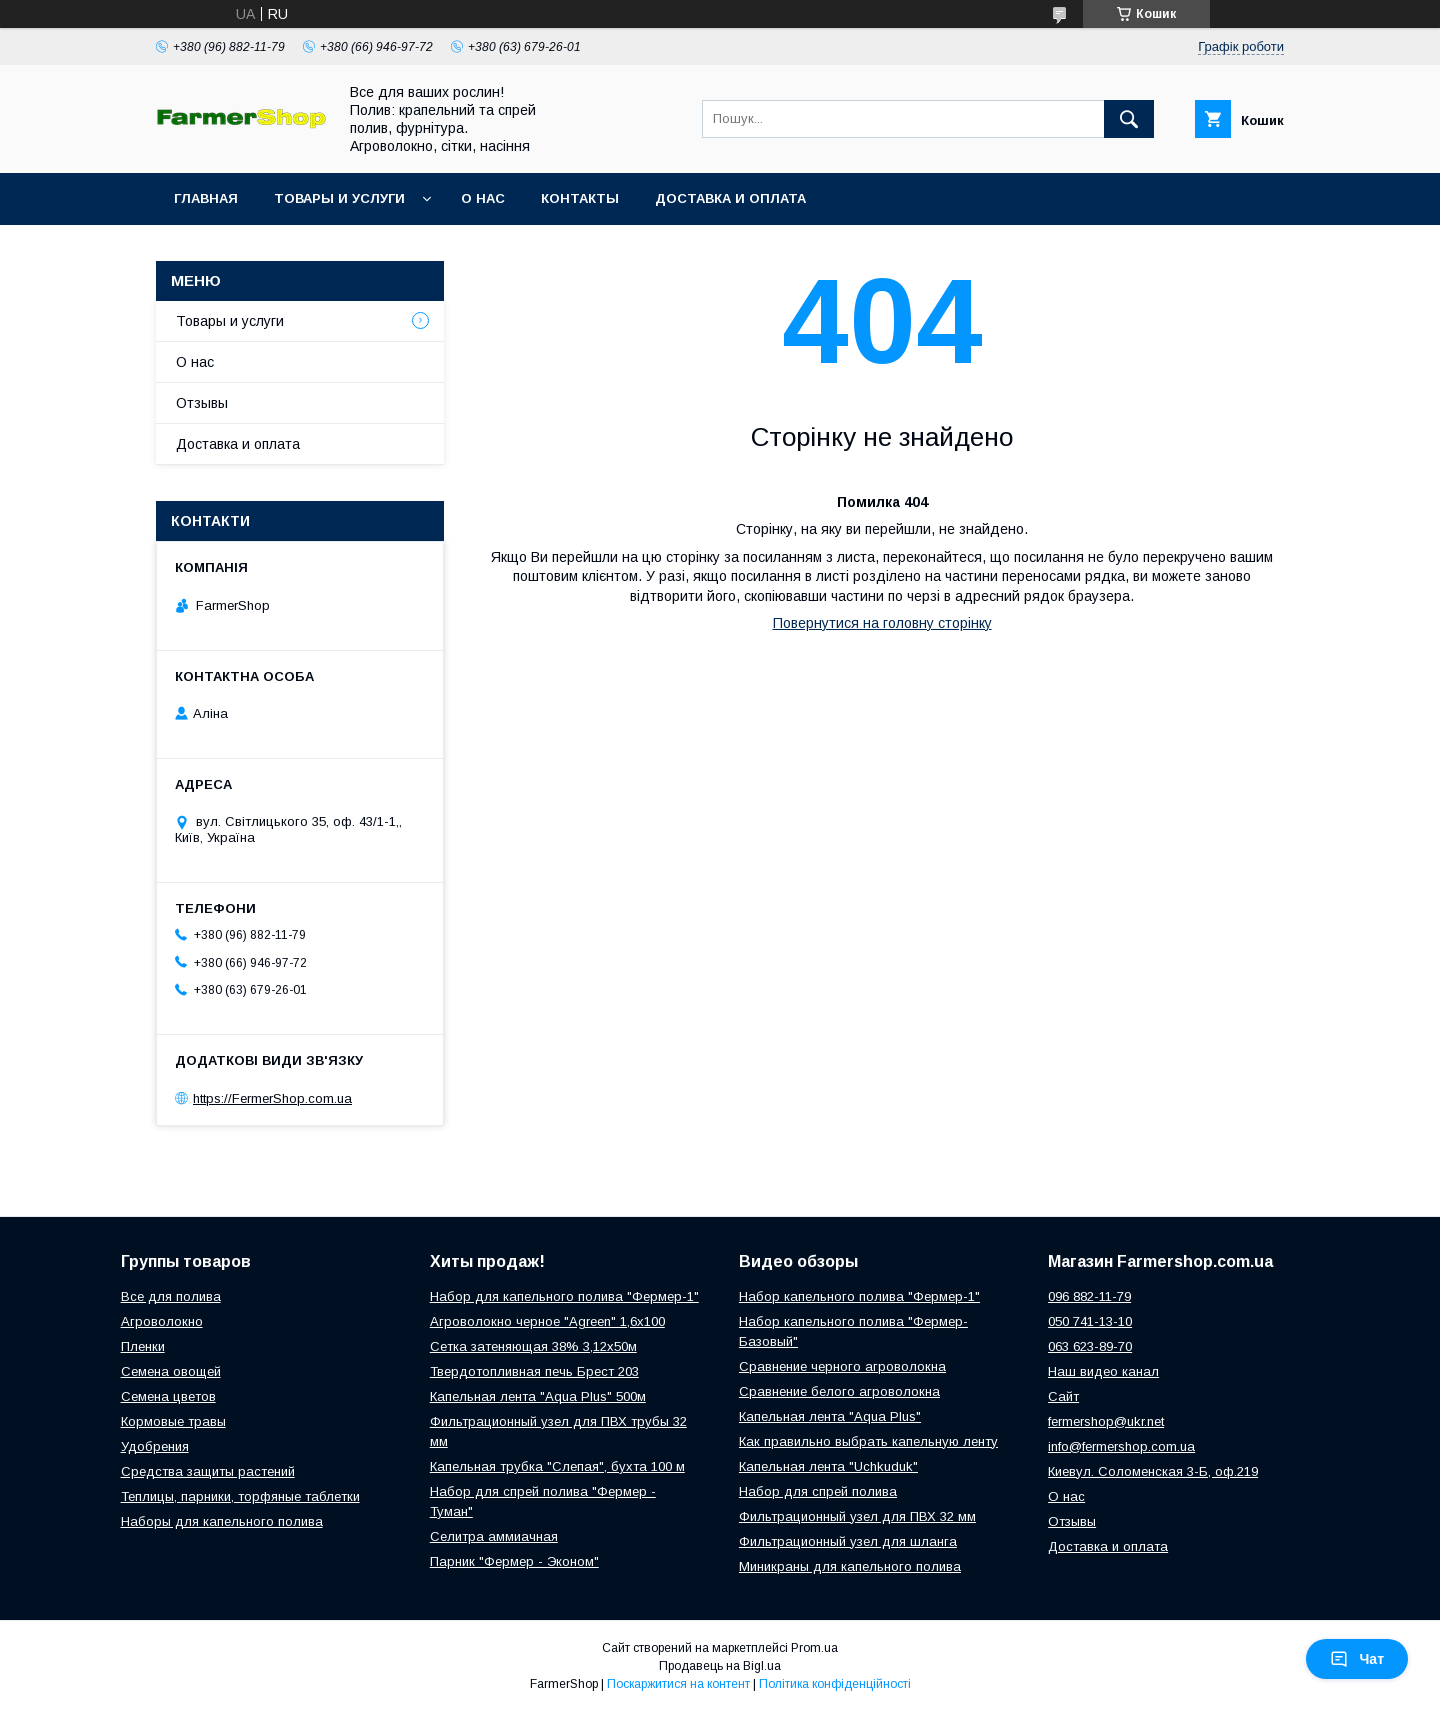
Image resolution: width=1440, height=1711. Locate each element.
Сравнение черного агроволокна (842, 1366)
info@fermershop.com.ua (1121, 1446)
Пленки (143, 1346)
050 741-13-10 (1090, 1321)
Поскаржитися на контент (678, 1684)
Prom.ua (814, 1648)
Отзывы (202, 403)
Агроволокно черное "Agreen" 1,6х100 (547, 1321)
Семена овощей (171, 1371)
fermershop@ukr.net (1106, 1421)
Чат (1357, 1659)
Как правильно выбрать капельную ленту (868, 1441)
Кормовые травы (173, 1421)
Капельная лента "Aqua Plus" (830, 1416)
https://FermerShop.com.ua (272, 1098)
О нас (483, 198)
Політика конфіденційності (835, 1684)
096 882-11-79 (1089, 1296)
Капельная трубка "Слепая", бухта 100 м (557, 1466)
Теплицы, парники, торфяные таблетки (240, 1496)
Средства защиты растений (208, 1471)
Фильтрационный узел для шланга (848, 1541)
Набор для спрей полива (818, 1491)
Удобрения (155, 1446)
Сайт (1063, 1396)
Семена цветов (168, 1396)
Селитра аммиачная (494, 1536)
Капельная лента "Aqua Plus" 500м (538, 1396)
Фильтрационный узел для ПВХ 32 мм (857, 1516)
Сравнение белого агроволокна (839, 1391)
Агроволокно (162, 1321)
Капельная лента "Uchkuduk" (828, 1466)
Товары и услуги (339, 198)
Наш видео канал (1103, 1371)
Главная (206, 198)
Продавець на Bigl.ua (720, 1666)
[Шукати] (1129, 119)
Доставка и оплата (730, 198)
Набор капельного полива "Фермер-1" (859, 1296)
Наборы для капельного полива (222, 1521)
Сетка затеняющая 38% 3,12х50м (533, 1346)
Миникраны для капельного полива (850, 1566)
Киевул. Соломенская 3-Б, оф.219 (1153, 1471)
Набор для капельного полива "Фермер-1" (564, 1296)
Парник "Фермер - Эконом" (514, 1561)
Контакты (580, 198)
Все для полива (171, 1296)
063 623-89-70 (1090, 1346)
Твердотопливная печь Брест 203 (534, 1371)
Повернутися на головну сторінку (882, 623)
